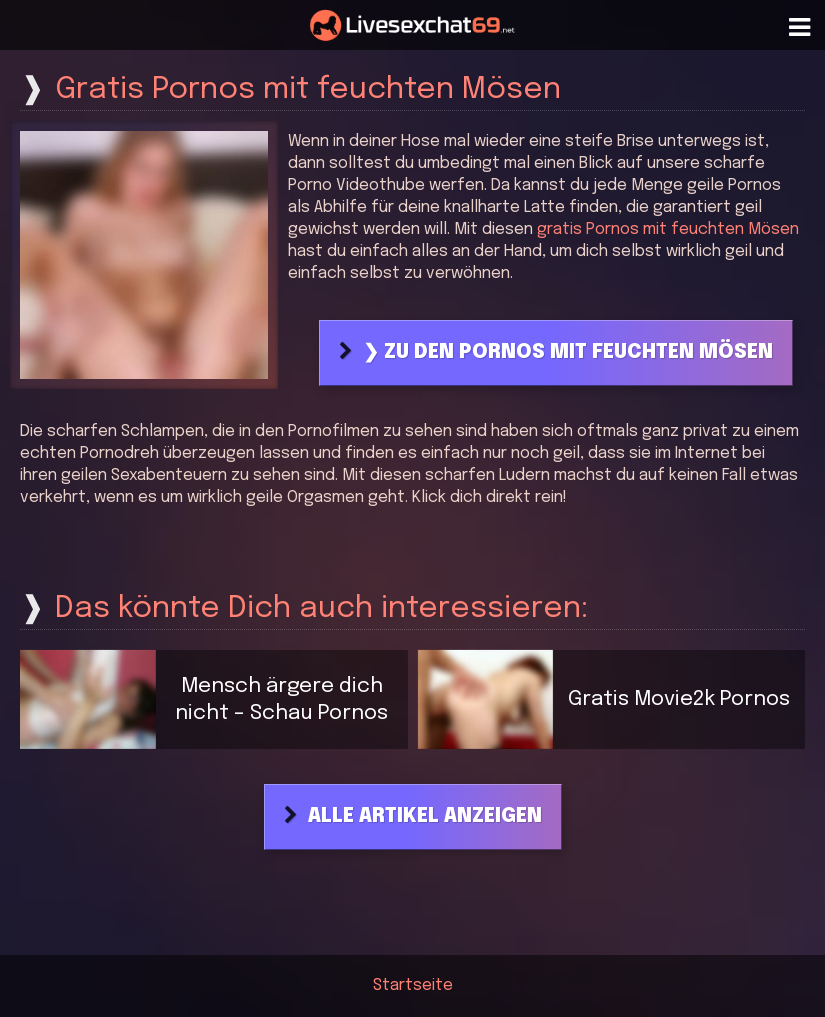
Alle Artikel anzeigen (425, 817)
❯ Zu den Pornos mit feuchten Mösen (568, 353)
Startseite (413, 985)
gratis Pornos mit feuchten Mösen (668, 229)
